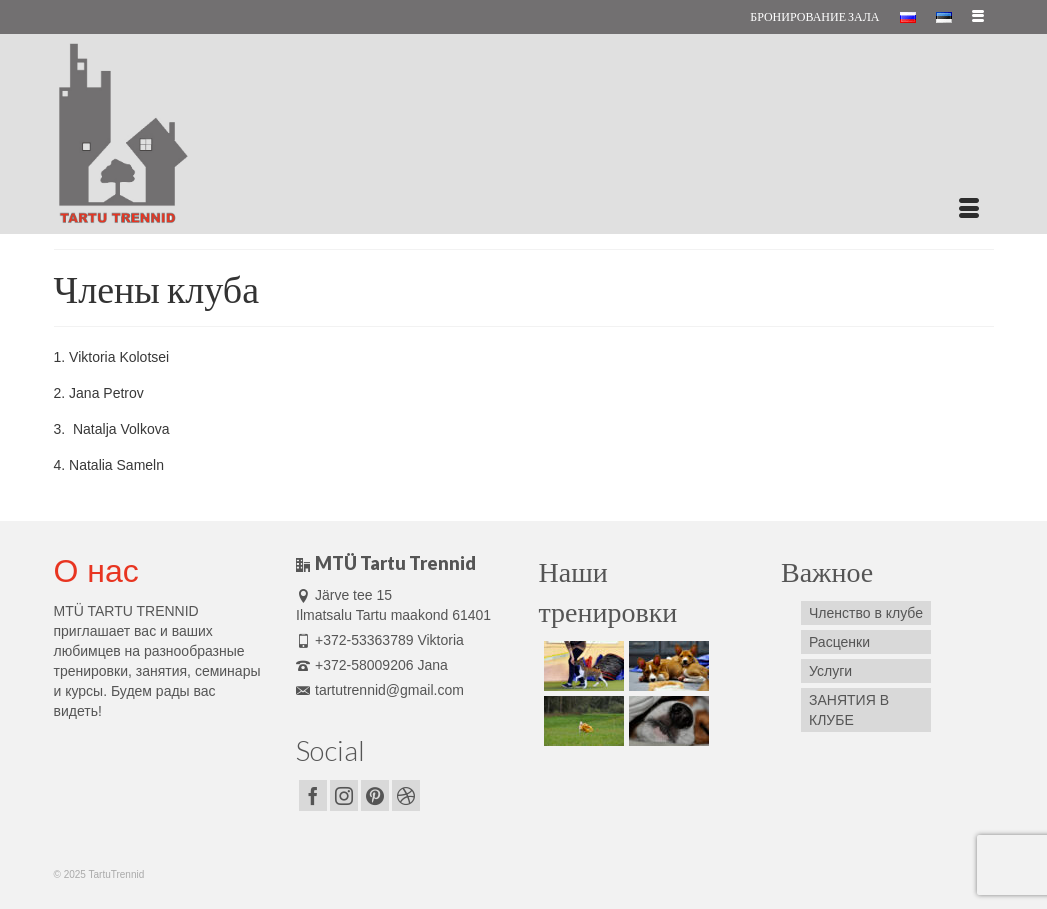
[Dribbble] (406, 795)
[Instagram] (344, 795)
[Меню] (969, 209)
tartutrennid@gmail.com (380, 690)
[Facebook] (313, 795)
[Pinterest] (375, 795)
